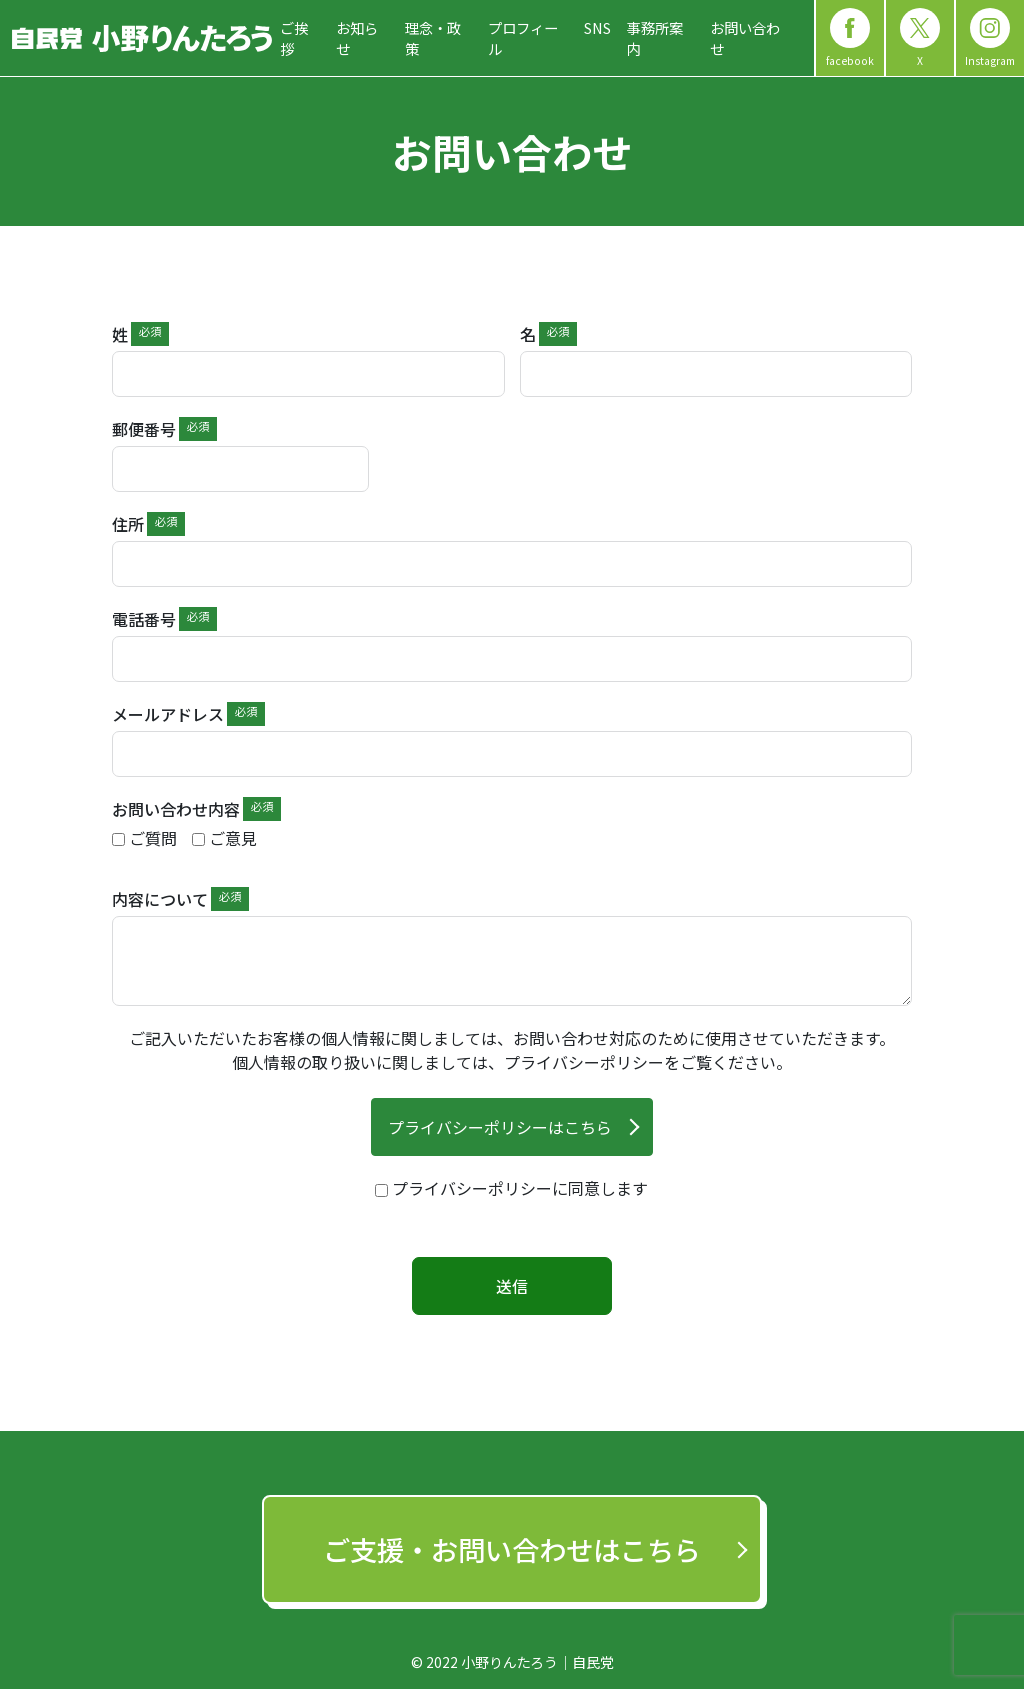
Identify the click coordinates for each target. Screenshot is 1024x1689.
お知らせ (357, 38)
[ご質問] (118, 839)
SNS (597, 27)
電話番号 (144, 619)
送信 (512, 1286)
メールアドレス (168, 714)
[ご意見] (198, 839)
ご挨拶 (294, 38)
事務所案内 (655, 38)
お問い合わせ (745, 38)
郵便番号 (144, 429)
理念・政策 (433, 38)
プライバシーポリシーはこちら (500, 1127)
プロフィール (523, 38)
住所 (128, 524)
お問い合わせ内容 (176, 809)
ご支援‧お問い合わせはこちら (512, 1549)
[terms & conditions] (512, 1188)
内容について (160, 899)
